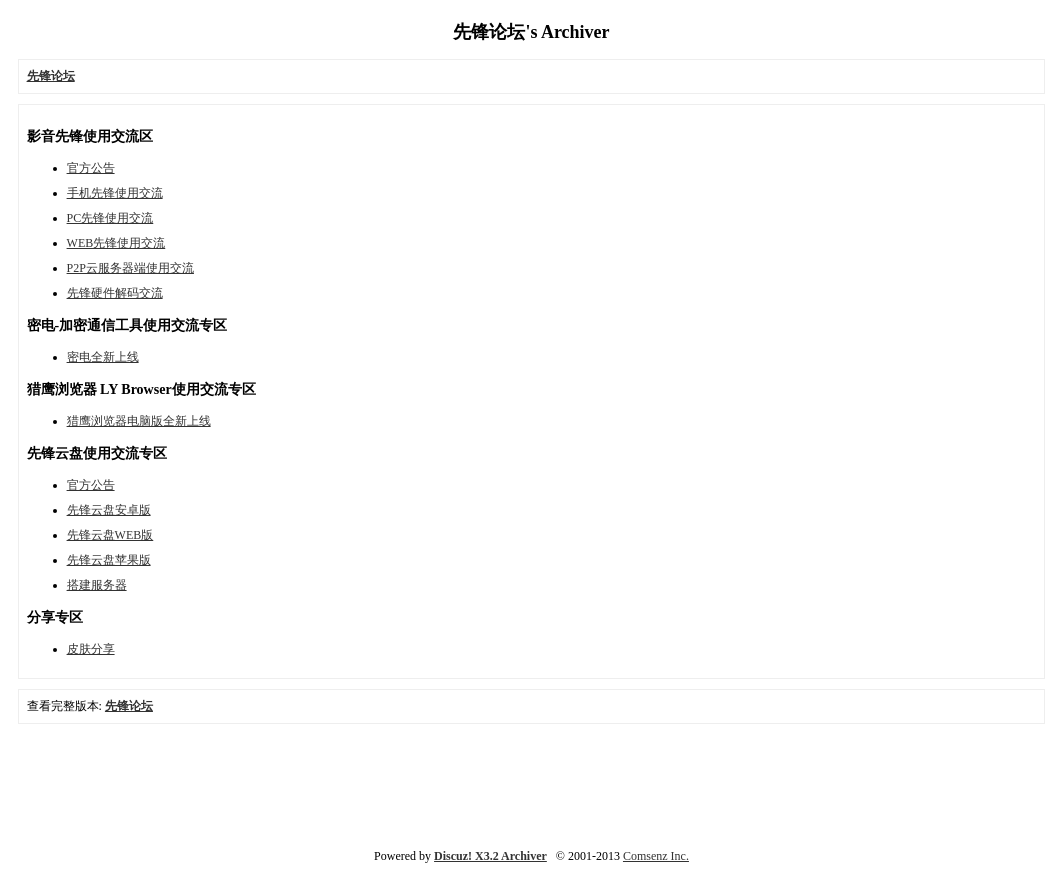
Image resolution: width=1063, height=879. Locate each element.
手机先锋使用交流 (115, 193)
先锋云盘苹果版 (109, 560)
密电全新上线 (103, 357)
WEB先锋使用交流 (116, 243)
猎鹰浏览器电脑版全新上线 (139, 421)
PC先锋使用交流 (110, 218)
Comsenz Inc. (656, 856)
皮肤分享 (91, 649)
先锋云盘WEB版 (110, 535)
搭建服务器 (97, 585)
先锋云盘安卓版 (109, 510)
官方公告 (91, 168)
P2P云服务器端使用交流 (130, 268)
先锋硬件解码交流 (115, 293)
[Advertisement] (532, 784)
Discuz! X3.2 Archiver (490, 856)
